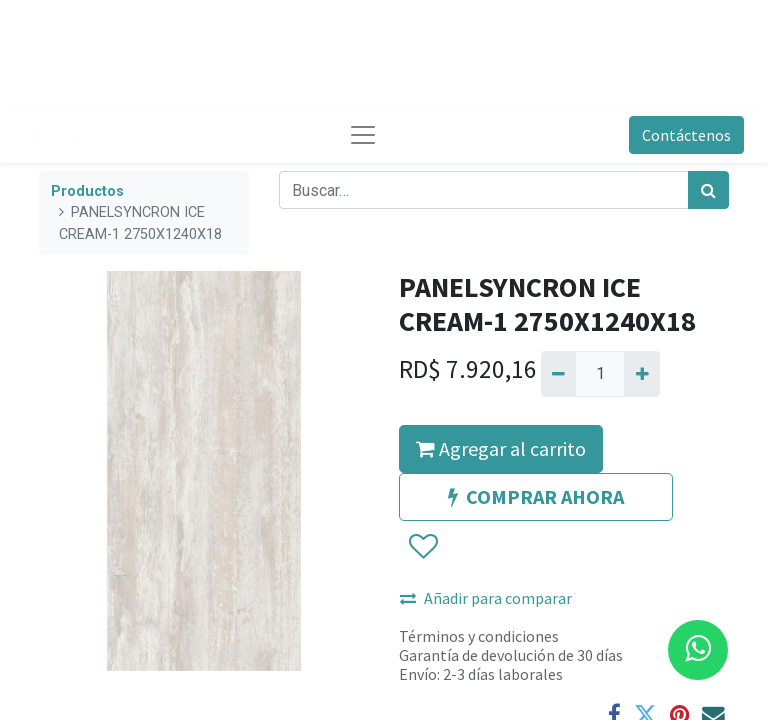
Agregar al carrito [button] (501, 448)
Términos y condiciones (479, 636)
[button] (422, 547)
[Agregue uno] (641, 374)
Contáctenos (686, 135)
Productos (87, 191)
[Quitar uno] (558, 374)
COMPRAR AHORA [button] (536, 496)
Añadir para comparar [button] (486, 598)
